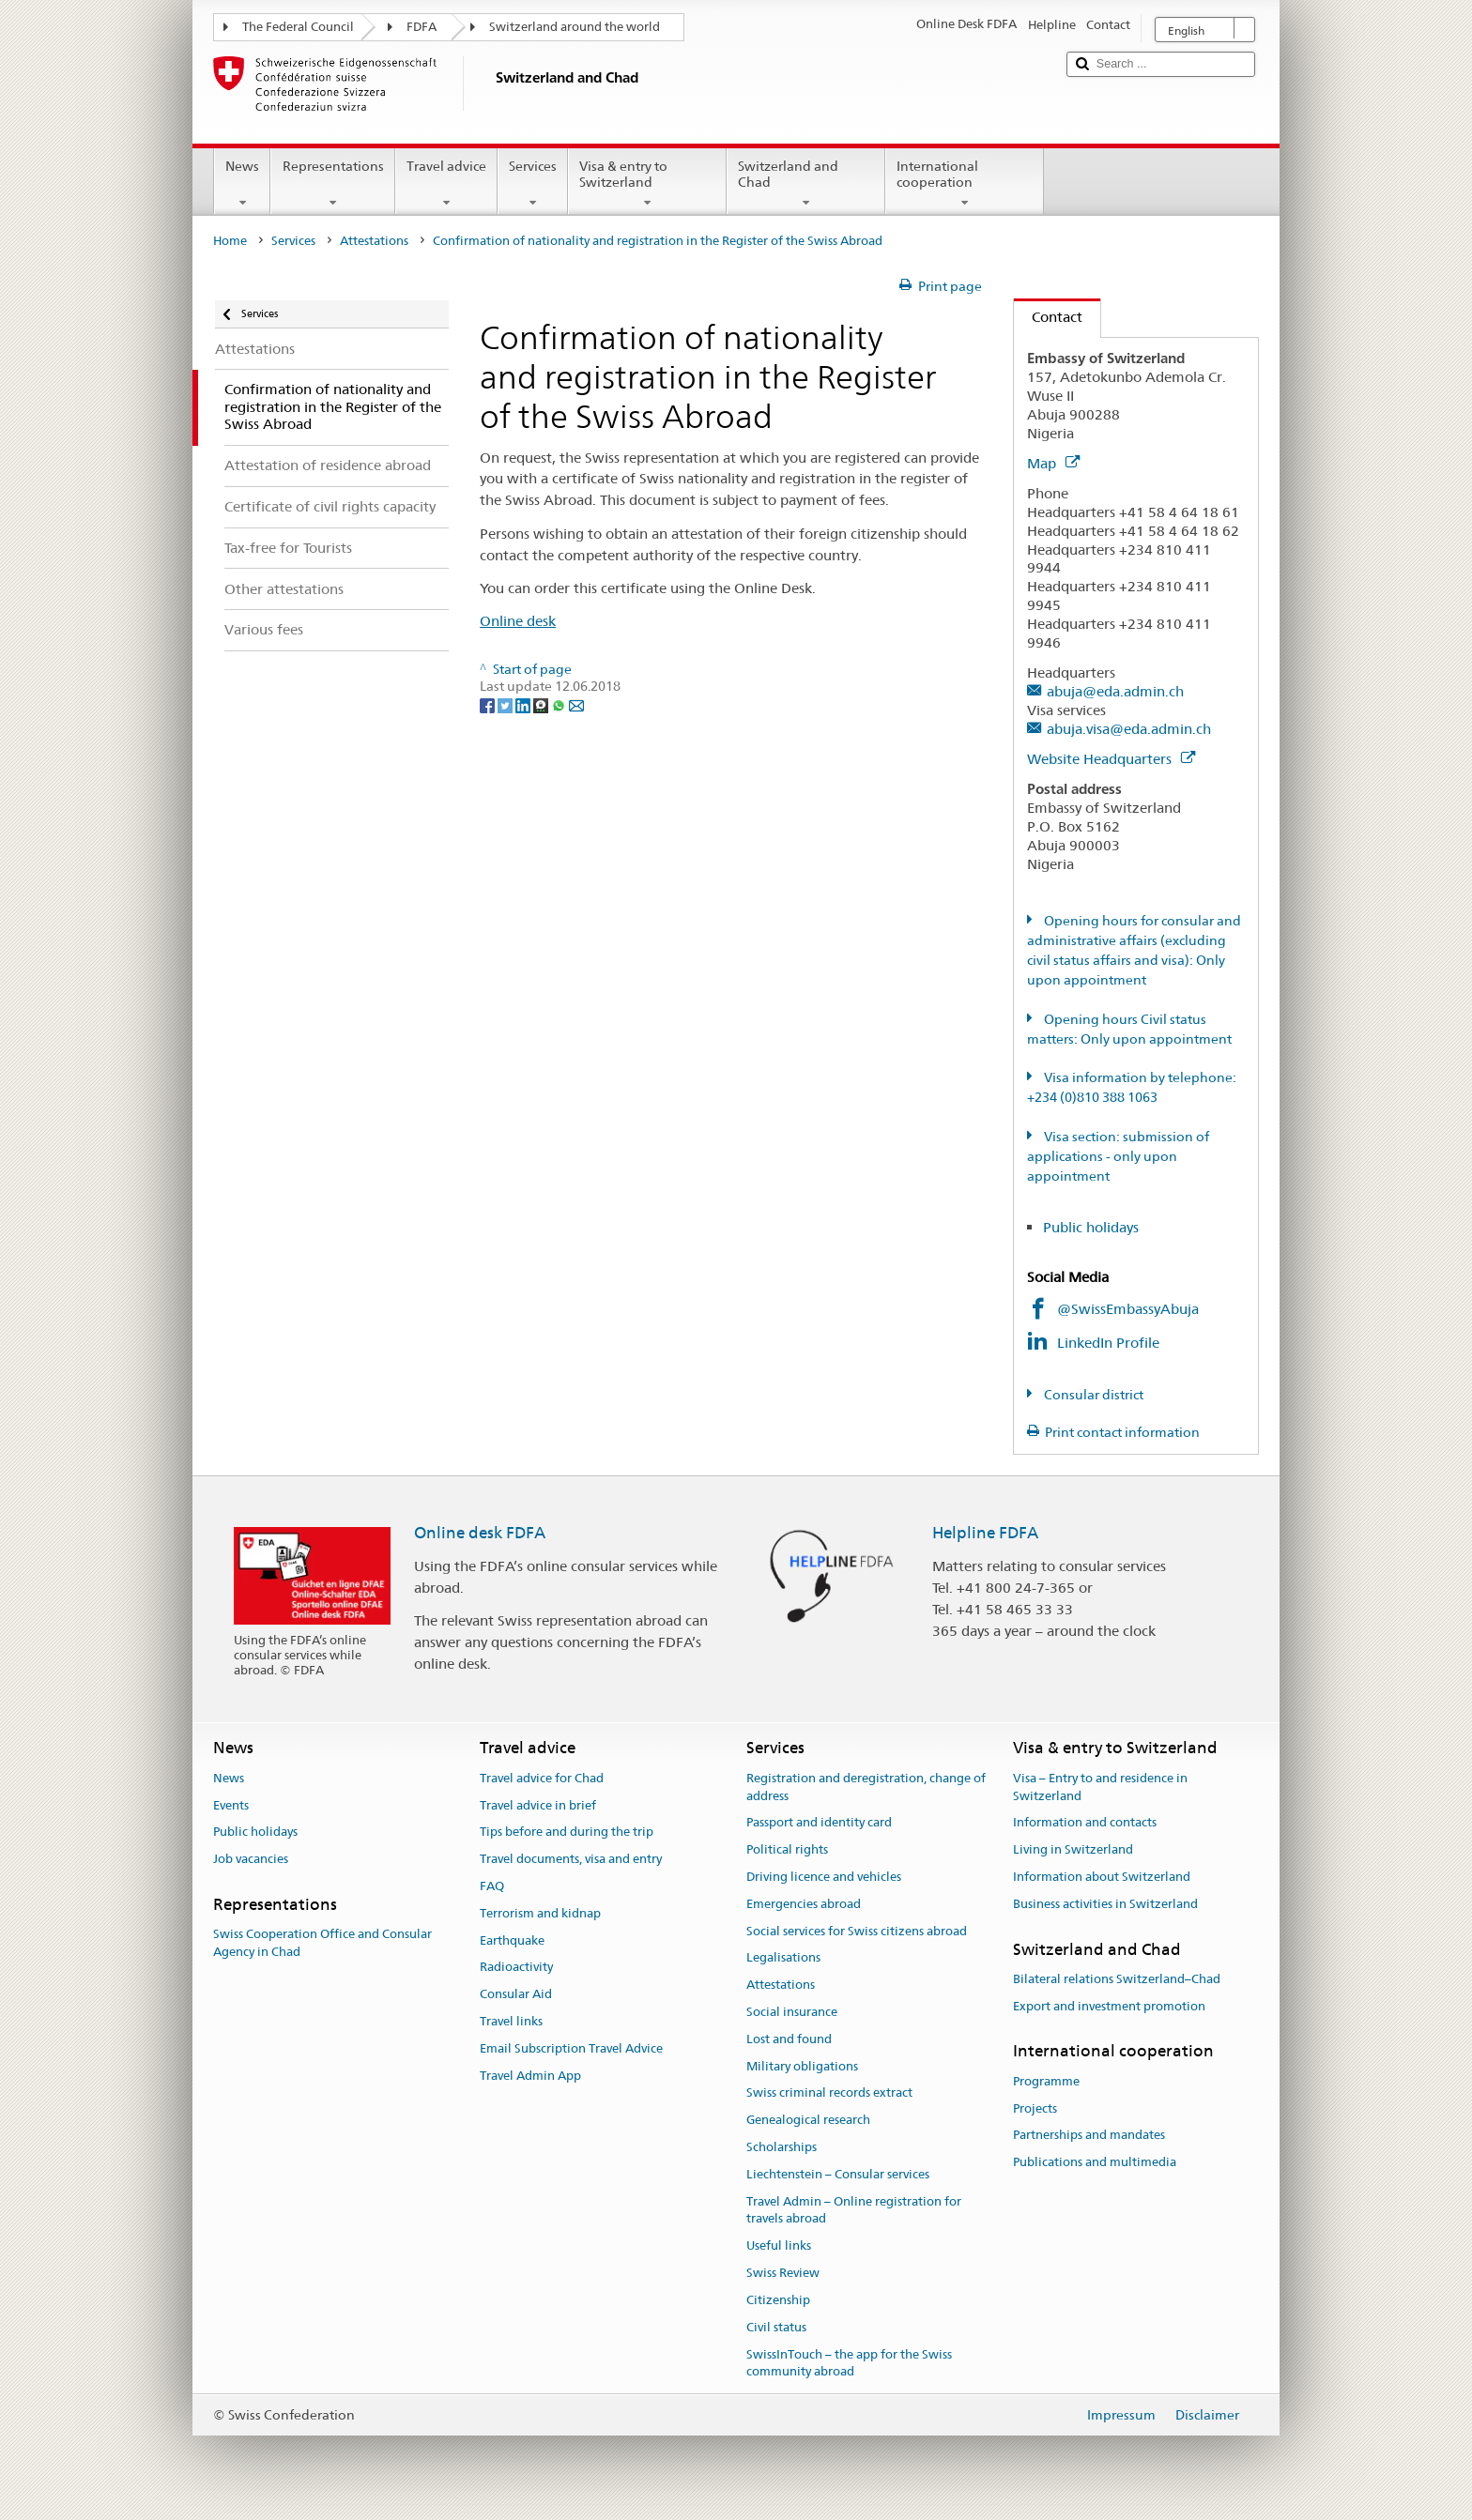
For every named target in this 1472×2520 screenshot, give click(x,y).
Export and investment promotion (1109, 2006)
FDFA (421, 27)
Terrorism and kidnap (540, 1913)
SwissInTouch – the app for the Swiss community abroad (849, 2363)
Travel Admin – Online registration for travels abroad (853, 2210)
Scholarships (781, 2147)
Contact (1048, 317)
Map (1053, 463)
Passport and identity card (819, 1823)
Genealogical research (808, 2121)
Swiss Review (783, 2273)
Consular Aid (516, 1994)
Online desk (518, 621)
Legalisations (783, 1958)
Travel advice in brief (538, 1805)
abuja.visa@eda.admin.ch (1129, 729)
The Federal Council (298, 27)
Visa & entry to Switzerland (647, 184)
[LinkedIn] (524, 704)
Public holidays (1091, 1227)
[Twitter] (506, 704)
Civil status (776, 2327)
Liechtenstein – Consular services (837, 2174)
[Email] (576, 704)
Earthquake (512, 1940)
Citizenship (778, 2300)
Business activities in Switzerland (1105, 1904)
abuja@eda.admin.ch (1115, 691)
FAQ (492, 1886)
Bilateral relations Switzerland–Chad (1116, 1979)
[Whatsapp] (560, 704)
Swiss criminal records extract (829, 2093)
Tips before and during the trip (566, 1832)
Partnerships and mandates (1089, 2136)
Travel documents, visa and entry (571, 1859)
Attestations (374, 241)
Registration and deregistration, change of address (866, 1787)
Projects (1035, 2108)
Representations (332, 184)
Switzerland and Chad (806, 184)
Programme (1046, 2081)
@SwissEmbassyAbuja (1128, 1309)
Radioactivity (516, 1968)
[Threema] (542, 704)
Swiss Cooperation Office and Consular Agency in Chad (322, 1943)
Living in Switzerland (1073, 1849)
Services (532, 184)
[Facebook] (489, 704)
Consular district (1092, 1394)
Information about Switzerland (1101, 1877)
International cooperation (964, 184)
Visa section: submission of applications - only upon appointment (1118, 1156)
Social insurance (791, 2012)
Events (231, 1805)
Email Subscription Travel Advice (571, 2048)
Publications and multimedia (1094, 2162)
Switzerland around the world (574, 27)
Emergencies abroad (803, 1904)
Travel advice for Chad (542, 1778)
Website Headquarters (1111, 759)
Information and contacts (1085, 1823)
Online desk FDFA (479, 1532)
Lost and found (789, 2039)
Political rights (787, 1849)
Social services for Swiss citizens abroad (856, 1931)
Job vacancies (250, 1859)
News (242, 184)
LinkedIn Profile (1110, 1343)
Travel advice (446, 184)
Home (230, 241)
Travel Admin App (530, 2076)
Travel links (511, 2021)
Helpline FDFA (985, 1532)
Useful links (778, 2246)
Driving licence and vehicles (823, 1877)
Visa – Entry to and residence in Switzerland (1100, 1787)
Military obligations (802, 2066)
